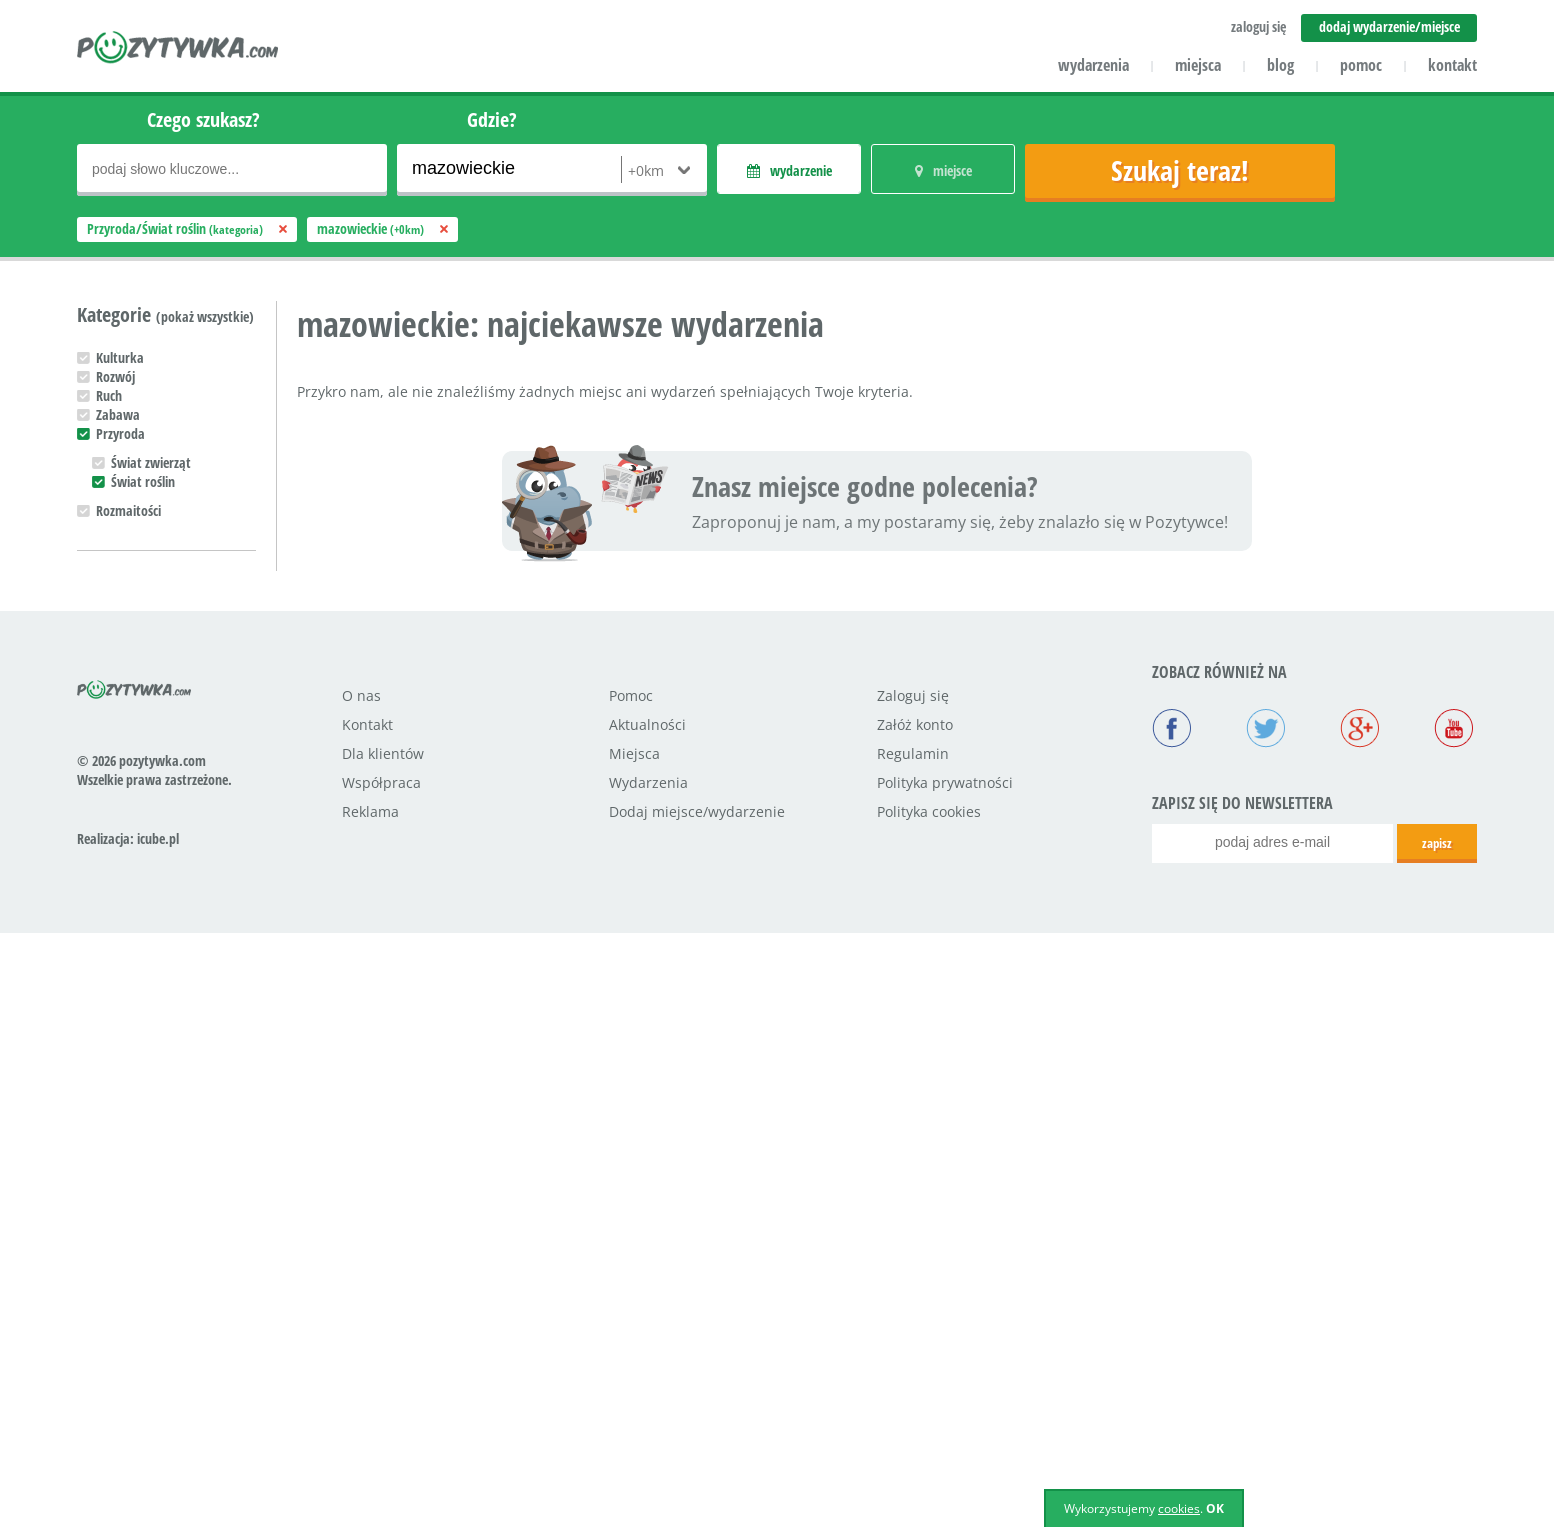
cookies (1179, 1508)
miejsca (1198, 65)
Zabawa (118, 414)
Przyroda (120, 433)
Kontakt (367, 1318)
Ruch (109, 395)
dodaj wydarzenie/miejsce (1389, 26)
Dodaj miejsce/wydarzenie (697, 1405)
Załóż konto (915, 1318)
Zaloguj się (913, 1289)
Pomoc (631, 1289)
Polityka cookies (929, 1405)
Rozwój (115, 376)
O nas (361, 1289)
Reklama (370, 1405)
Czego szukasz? (203, 119)
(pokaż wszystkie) (205, 316)
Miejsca (634, 1347)
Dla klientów (383, 1347)
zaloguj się (1258, 26)
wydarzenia (1093, 65)
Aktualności (647, 1318)
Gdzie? (492, 119)
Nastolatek (126, 1040)
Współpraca (381, 1376)
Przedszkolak (131, 1002)
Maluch (116, 983)
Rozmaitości (128, 510)
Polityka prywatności (945, 1376)
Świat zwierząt (151, 462)
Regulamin (913, 1347)
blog (1280, 65)
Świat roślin (143, 481)
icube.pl (158, 1432)
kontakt (1452, 65)
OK (1215, 1508)
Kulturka (120, 357)
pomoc (1361, 65)
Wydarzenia (648, 1376)
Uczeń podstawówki (150, 1021)
